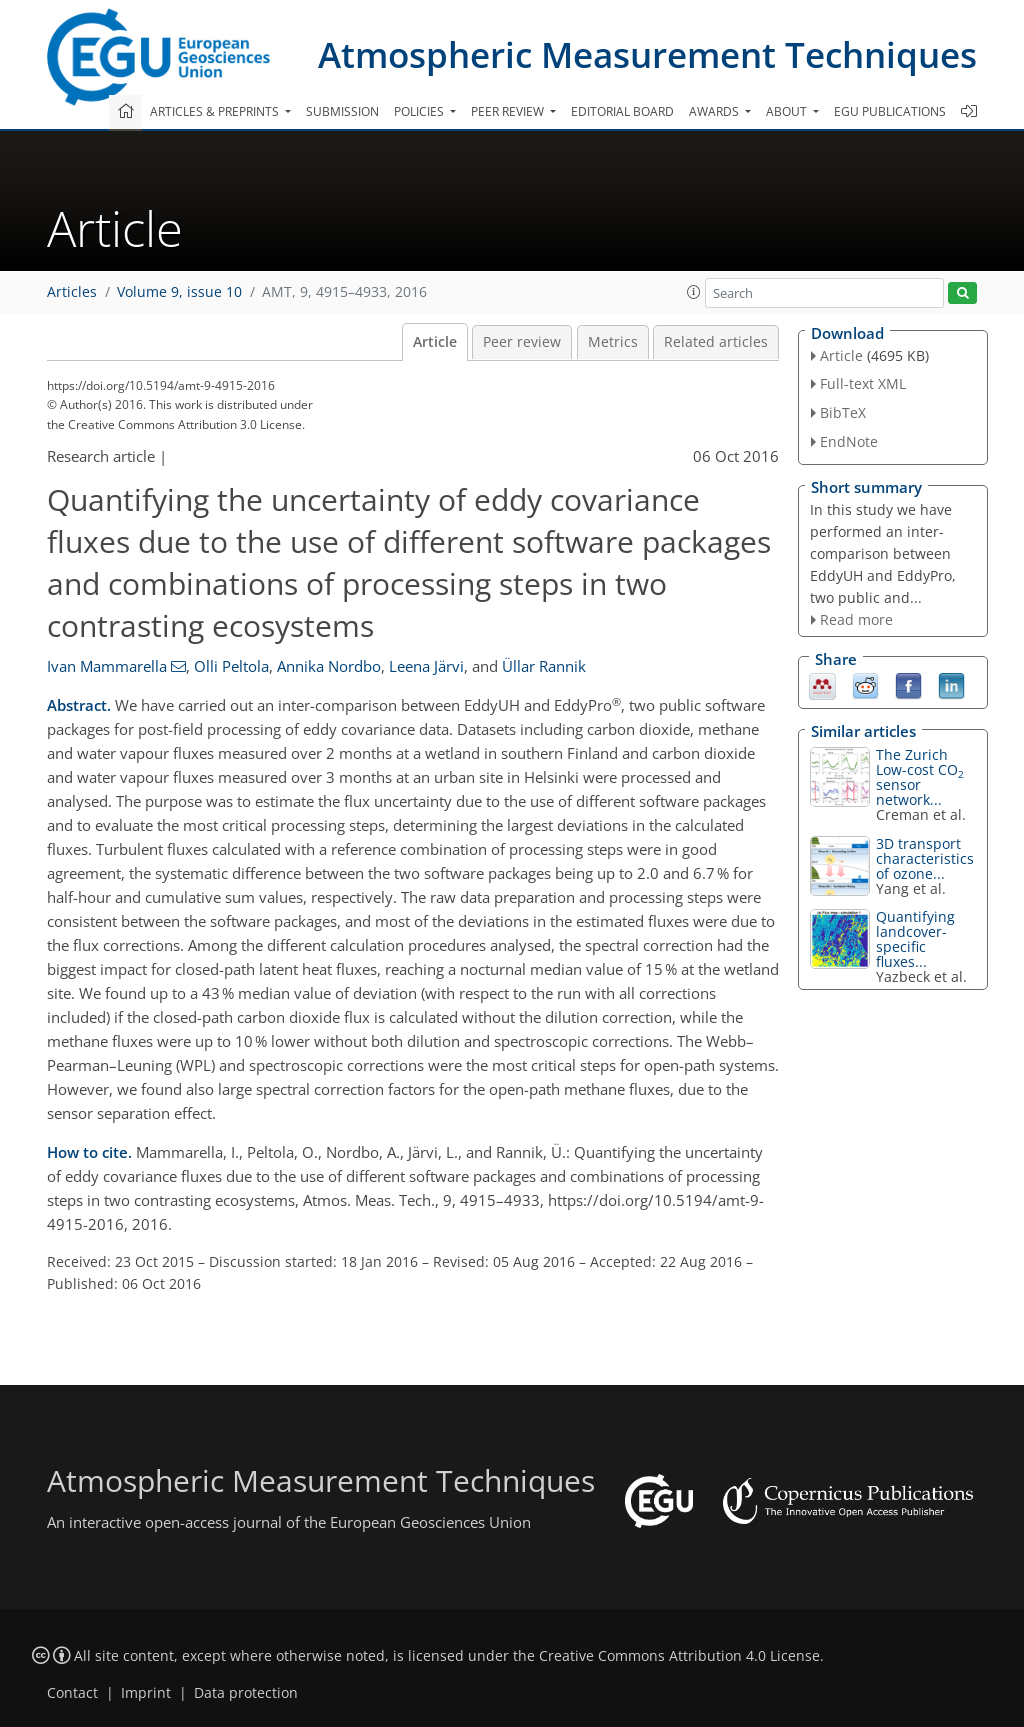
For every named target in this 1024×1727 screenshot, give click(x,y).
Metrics (613, 342)
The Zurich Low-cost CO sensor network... (920, 777)
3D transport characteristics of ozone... (925, 858)
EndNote (849, 441)
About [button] (788, 111)
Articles (72, 292)
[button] (694, 292)
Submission (342, 111)
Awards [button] (715, 111)
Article (435, 342)
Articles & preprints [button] (216, 111)
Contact (72, 1693)
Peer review (522, 342)
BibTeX (843, 412)
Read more (856, 619)
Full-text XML (863, 383)
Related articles (716, 342)
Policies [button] (420, 111)
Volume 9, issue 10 (179, 292)
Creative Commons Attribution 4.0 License (679, 1656)
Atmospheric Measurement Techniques (647, 54)
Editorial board (622, 111)
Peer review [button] (509, 111)
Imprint (146, 1693)
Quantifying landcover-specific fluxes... (915, 939)
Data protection (246, 1693)
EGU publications (890, 111)
